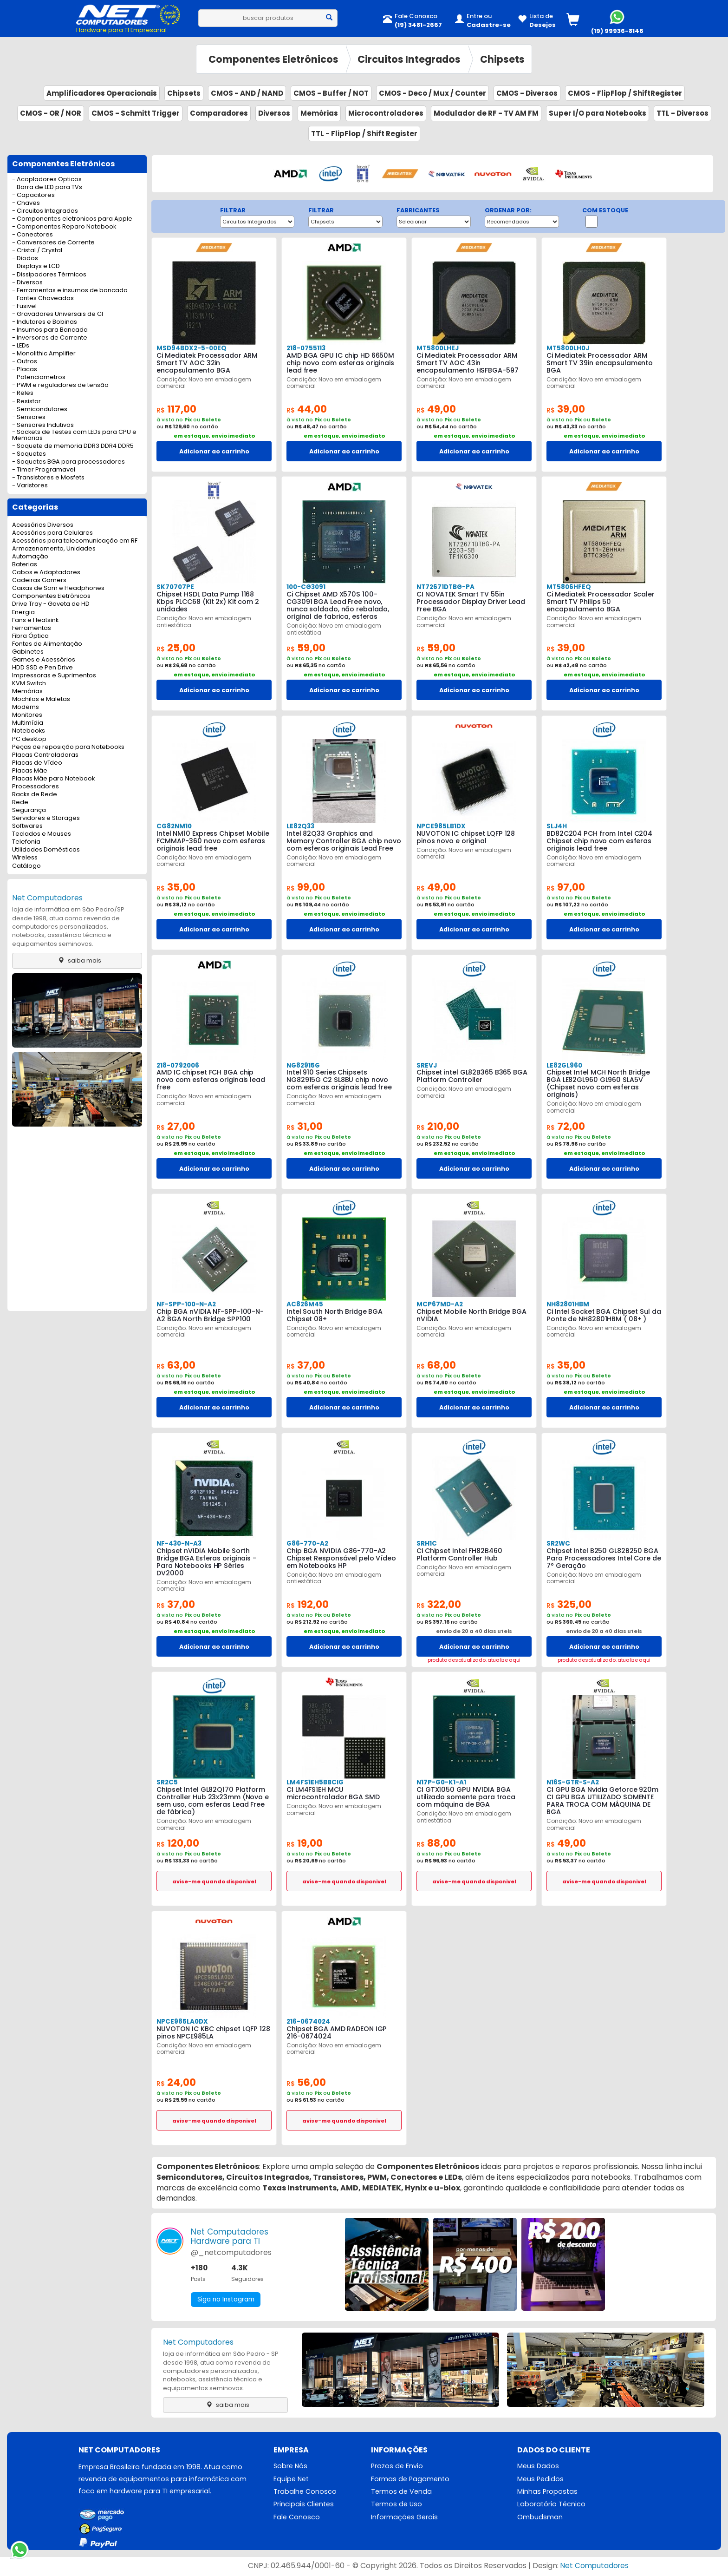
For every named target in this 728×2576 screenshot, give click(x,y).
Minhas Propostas (547, 2492)
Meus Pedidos (540, 2479)
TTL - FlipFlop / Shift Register (364, 133)
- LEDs (20, 346)
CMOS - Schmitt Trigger (135, 113)
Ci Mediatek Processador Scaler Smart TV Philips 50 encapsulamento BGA (599, 602)
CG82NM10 (173, 826)
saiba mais (77, 960)
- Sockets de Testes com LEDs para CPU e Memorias (74, 435)
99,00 (306, 887)
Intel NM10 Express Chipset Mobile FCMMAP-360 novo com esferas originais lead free (212, 841)
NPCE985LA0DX (180, 2021)
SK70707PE (174, 587)
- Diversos (27, 283)
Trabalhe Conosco (305, 2492)
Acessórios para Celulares (52, 533)
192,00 (309, 1604)
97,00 (566, 887)
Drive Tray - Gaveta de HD (51, 604)
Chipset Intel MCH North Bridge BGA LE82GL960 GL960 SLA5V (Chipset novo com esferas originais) (598, 1083)
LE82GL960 (563, 1065)
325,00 (570, 1604)
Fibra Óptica (30, 636)
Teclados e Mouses (41, 834)
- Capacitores (33, 195)
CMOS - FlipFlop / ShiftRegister (625, 93)
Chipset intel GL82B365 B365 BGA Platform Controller (471, 1076)
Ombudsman (540, 2518)
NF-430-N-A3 (178, 1543)
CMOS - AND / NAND (247, 93)
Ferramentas (31, 628)
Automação (30, 557)
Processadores (35, 787)
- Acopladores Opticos (47, 180)
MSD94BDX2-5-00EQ (190, 348)
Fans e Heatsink (35, 620)
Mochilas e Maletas (41, 699)
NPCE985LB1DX (439, 826)
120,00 (179, 1843)
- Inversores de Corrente (49, 338)
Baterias (24, 565)
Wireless (25, 858)
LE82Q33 (299, 826)
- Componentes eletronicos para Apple (72, 219)
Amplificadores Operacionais (101, 93)
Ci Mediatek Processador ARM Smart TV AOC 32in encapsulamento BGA (206, 363)
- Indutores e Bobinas (44, 322)
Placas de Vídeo (37, 763)
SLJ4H (556, 826)
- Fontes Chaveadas (43, 298)
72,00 (566, 1126)
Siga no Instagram (226, 2299)
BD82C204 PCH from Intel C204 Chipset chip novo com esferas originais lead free (598, 841)
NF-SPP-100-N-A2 (185, 1304)
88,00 (437, 1843)
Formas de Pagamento (410, 2479)
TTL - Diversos (682, 113)
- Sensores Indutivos (43, 425)
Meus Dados (538, 2466)
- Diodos (25, 259)
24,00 (177, 2082)
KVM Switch (29, 684)
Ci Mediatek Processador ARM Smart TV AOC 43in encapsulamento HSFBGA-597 (467, 363)
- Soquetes (29, 454)
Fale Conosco (296, 2518)
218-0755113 (305, 348)
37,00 (306, 1365)
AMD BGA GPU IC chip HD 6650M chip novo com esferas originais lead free (340, 363)
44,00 (307, 409)
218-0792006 (177, 1065)
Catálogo (26, 866)
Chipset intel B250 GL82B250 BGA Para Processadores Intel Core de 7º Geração (603, 1558)
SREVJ (426, 1065)
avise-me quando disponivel (214, 1881)
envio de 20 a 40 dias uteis (474, 1631)
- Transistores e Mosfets (48, 478)
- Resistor (26, 402)
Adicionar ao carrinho (214, 451)
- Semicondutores (39, 409)
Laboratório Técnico (551, 2505)
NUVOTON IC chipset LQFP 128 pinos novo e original (465, 837)
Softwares (27, 826)
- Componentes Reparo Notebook (64, 227)
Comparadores (219, 113)
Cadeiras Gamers (39, 580)
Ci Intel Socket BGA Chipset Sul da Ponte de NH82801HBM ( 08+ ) (603, 1315)
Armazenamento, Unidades (54, 549)
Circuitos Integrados (409, 59)
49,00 (437, 409)
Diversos (274, 113)
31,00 (305, 1126)
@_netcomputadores (231, 2252)
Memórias (319, 113)
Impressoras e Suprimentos (54, 676)
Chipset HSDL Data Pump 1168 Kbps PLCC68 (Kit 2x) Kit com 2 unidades (207, 602)
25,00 (177, 647)
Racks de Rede (34, 795)
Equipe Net (291, 2479)
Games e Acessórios (43, 660)
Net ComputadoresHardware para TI (229, 2236)
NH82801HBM (567, 1304)
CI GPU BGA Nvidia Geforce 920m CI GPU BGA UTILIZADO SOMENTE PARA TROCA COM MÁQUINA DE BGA (601, 1800)
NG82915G (302, 1065)
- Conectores (32, 235)
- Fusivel (24, 306)
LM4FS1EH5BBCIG (314, 1782)
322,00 (440, 1604)
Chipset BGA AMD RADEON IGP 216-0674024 (336, 2032)
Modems (25, 707)
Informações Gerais (404, 2518)
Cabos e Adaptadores (46, 573)
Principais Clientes (303, 2505)
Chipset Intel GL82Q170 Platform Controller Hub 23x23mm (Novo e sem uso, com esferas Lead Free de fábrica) (212, 1800)
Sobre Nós (290, 2466)
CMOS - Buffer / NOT (331, 93)
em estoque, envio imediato (214, 436)
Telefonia (26, 842)
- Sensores (29, 417)
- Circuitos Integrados (45, 211)
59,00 (307, 647)
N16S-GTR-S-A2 (572, 1782)
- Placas (24, 370)
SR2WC (557, 1543)
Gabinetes (28, 652)
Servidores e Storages (46, 818)
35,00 (177, 887)
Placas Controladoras (45, 755)
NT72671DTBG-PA (444, 587)
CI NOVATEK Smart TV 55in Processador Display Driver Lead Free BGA (470, 602)
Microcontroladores (385, 113)
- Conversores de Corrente (53, 243)
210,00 (439, 1126)
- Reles (22, 393)
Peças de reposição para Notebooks (68, 747)
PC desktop (29, 739)
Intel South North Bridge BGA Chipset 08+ (334, 1315)
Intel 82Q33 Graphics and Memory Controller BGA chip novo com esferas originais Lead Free (344, 841)
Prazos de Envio (397, 2466)
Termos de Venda (401, 2492)
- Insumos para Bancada (50, 330)
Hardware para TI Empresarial (121, 30)
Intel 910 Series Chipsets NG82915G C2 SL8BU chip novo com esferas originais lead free (339, 1080)
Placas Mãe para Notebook (53, 779)
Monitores (27, 715)
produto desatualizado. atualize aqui (474, 1660)
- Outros (24, 362)
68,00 (437, 1365)
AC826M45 (303, 1304)
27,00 (176, 1126)
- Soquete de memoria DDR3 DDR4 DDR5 (73, 446)
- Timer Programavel (43, 470)
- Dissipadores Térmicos (49, 275)
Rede (20, 803)
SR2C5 (166, 1782)
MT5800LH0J (567, 348)
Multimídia (27, 723)
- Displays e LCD (36, 266)
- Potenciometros (38, 377)
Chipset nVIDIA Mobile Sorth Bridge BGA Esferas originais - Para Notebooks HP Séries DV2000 (213, 1558)
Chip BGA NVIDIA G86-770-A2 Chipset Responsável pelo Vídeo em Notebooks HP (341, 1558)
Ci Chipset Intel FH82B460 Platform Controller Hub (459, 1554)
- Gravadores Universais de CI (57, 314)
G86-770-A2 (306, 1543)
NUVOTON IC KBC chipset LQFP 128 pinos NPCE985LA (213, 2032)
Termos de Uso (396, 2505)
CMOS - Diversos (527, 93)
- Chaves (26, 203)
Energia (23, 613)
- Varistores (30, 486)
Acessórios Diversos (42, 525)
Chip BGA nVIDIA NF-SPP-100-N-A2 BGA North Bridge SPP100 (213, 1315)
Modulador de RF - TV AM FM (486, 113)
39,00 (566, 409)
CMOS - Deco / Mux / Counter (432, 93)
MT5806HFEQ (567, 587)
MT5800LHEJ (436, 348)
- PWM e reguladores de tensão (60, 385)
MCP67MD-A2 (438, 1304)
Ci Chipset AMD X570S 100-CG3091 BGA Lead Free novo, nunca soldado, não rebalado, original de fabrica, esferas (343, 605)
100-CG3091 (305, 587)
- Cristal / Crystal (37, 251)
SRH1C (426, 1543)
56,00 (307, 2082)
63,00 (177, 1365)
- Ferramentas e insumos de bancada (70, 291)
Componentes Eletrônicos (273, 59)
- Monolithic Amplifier (44, 354)
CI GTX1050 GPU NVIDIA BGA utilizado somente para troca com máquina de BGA (465, 1797)
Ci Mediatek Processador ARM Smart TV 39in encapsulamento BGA (599, 363)
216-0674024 (308, 2021)
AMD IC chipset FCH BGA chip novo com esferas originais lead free (210, 1080)
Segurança (29, 810)
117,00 (177, 409)
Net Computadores (47, 897)
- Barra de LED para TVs (47, 187)
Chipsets (502, 59)
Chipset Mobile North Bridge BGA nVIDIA (471, 1315)
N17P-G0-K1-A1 (440, 1782)
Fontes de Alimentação (47, 644)
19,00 (305, 1843)
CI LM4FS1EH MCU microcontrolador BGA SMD (332, 1793)
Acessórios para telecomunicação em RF (74, 541)
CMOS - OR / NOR (50, 113)
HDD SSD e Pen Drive (42, 668)
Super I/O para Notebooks (597, 113)
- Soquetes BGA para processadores (68, 462)
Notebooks (28, 731)
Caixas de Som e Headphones (58, 588)
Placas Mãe (29, 771)
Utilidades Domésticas (46, 850)
